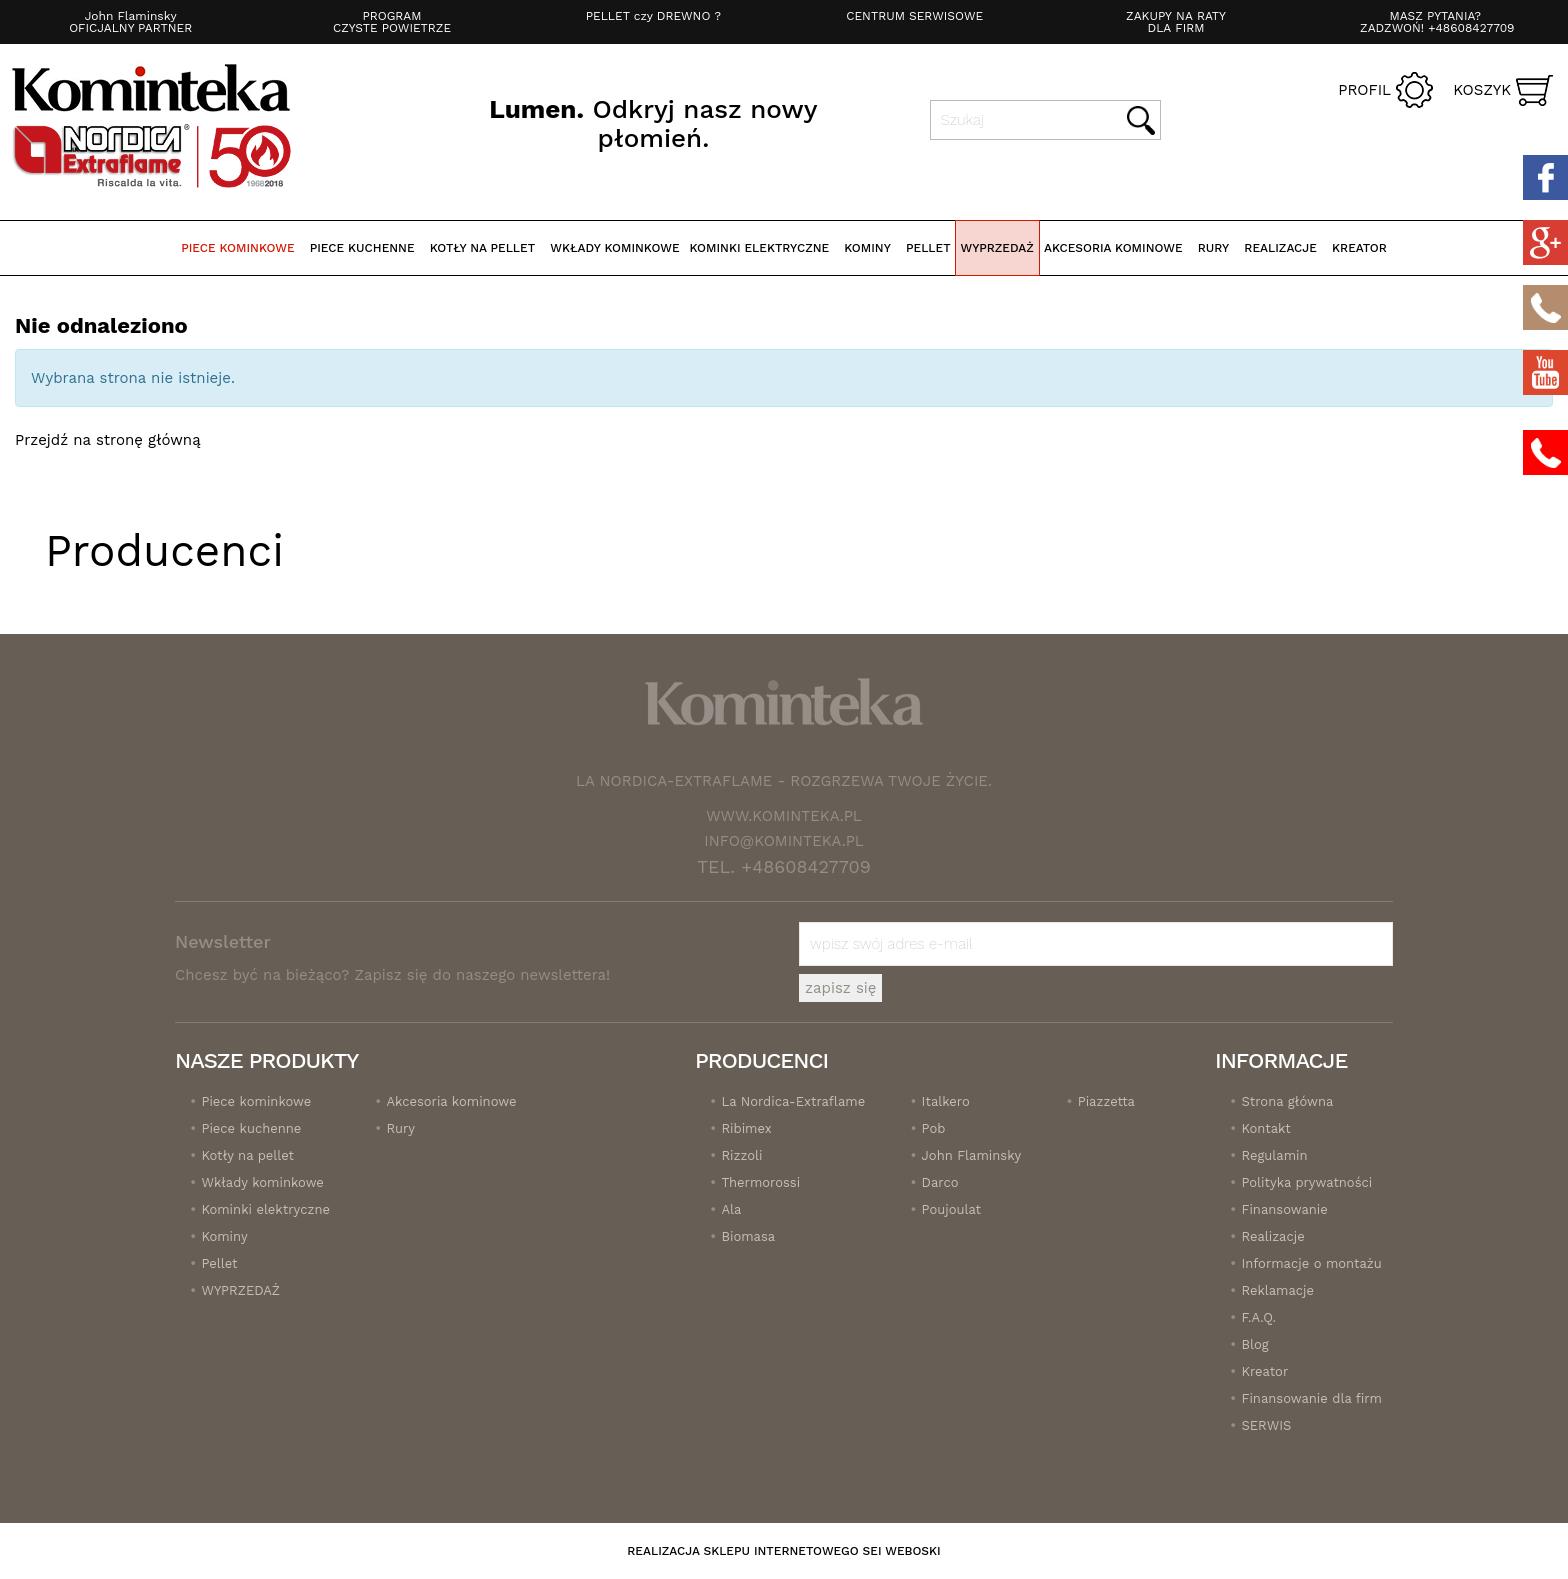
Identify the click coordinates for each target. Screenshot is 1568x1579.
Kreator (1359, 248)
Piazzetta (1106, 1101)
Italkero (946, 1101)
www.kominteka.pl (784, 816)
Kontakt (1265, 1128)
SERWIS (1266, 1425)
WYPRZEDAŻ (997, 248)
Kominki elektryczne (760, 248)
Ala (731, 1209)
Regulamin (1274, 1155)
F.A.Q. (1258, 1317)
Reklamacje (1277, 1290)
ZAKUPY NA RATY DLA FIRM (1176, 22)
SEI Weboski (902, 1551)
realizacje (1280, 248)
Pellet (928, 248)
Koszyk (1482, 90)
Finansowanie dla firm (1311, 1398)
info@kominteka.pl (784, 841)
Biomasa (748, 1236)
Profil (1364, 90)
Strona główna (1287, 1101)
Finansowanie (1284, 1209)
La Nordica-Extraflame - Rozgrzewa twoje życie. (784, 781)
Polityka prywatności (1306, 1182)
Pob (934, 1128)
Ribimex (746, 1128)
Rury (1213, 248)
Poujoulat (951, 1209)
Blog (1254, 1344)
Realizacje (1272, 1236)
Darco (940, 1182)
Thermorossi (760, 1182)
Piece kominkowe (237, 248)
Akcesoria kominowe (1113, 248)
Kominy (867, 248)
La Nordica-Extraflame (793, 1101)
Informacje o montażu (1311, 1263)
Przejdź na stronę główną (108, 440)
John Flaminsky (972, 1155)
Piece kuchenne (362, 248)
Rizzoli (741, 1155)
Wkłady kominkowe (614, 248)
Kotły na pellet (482, 248)
